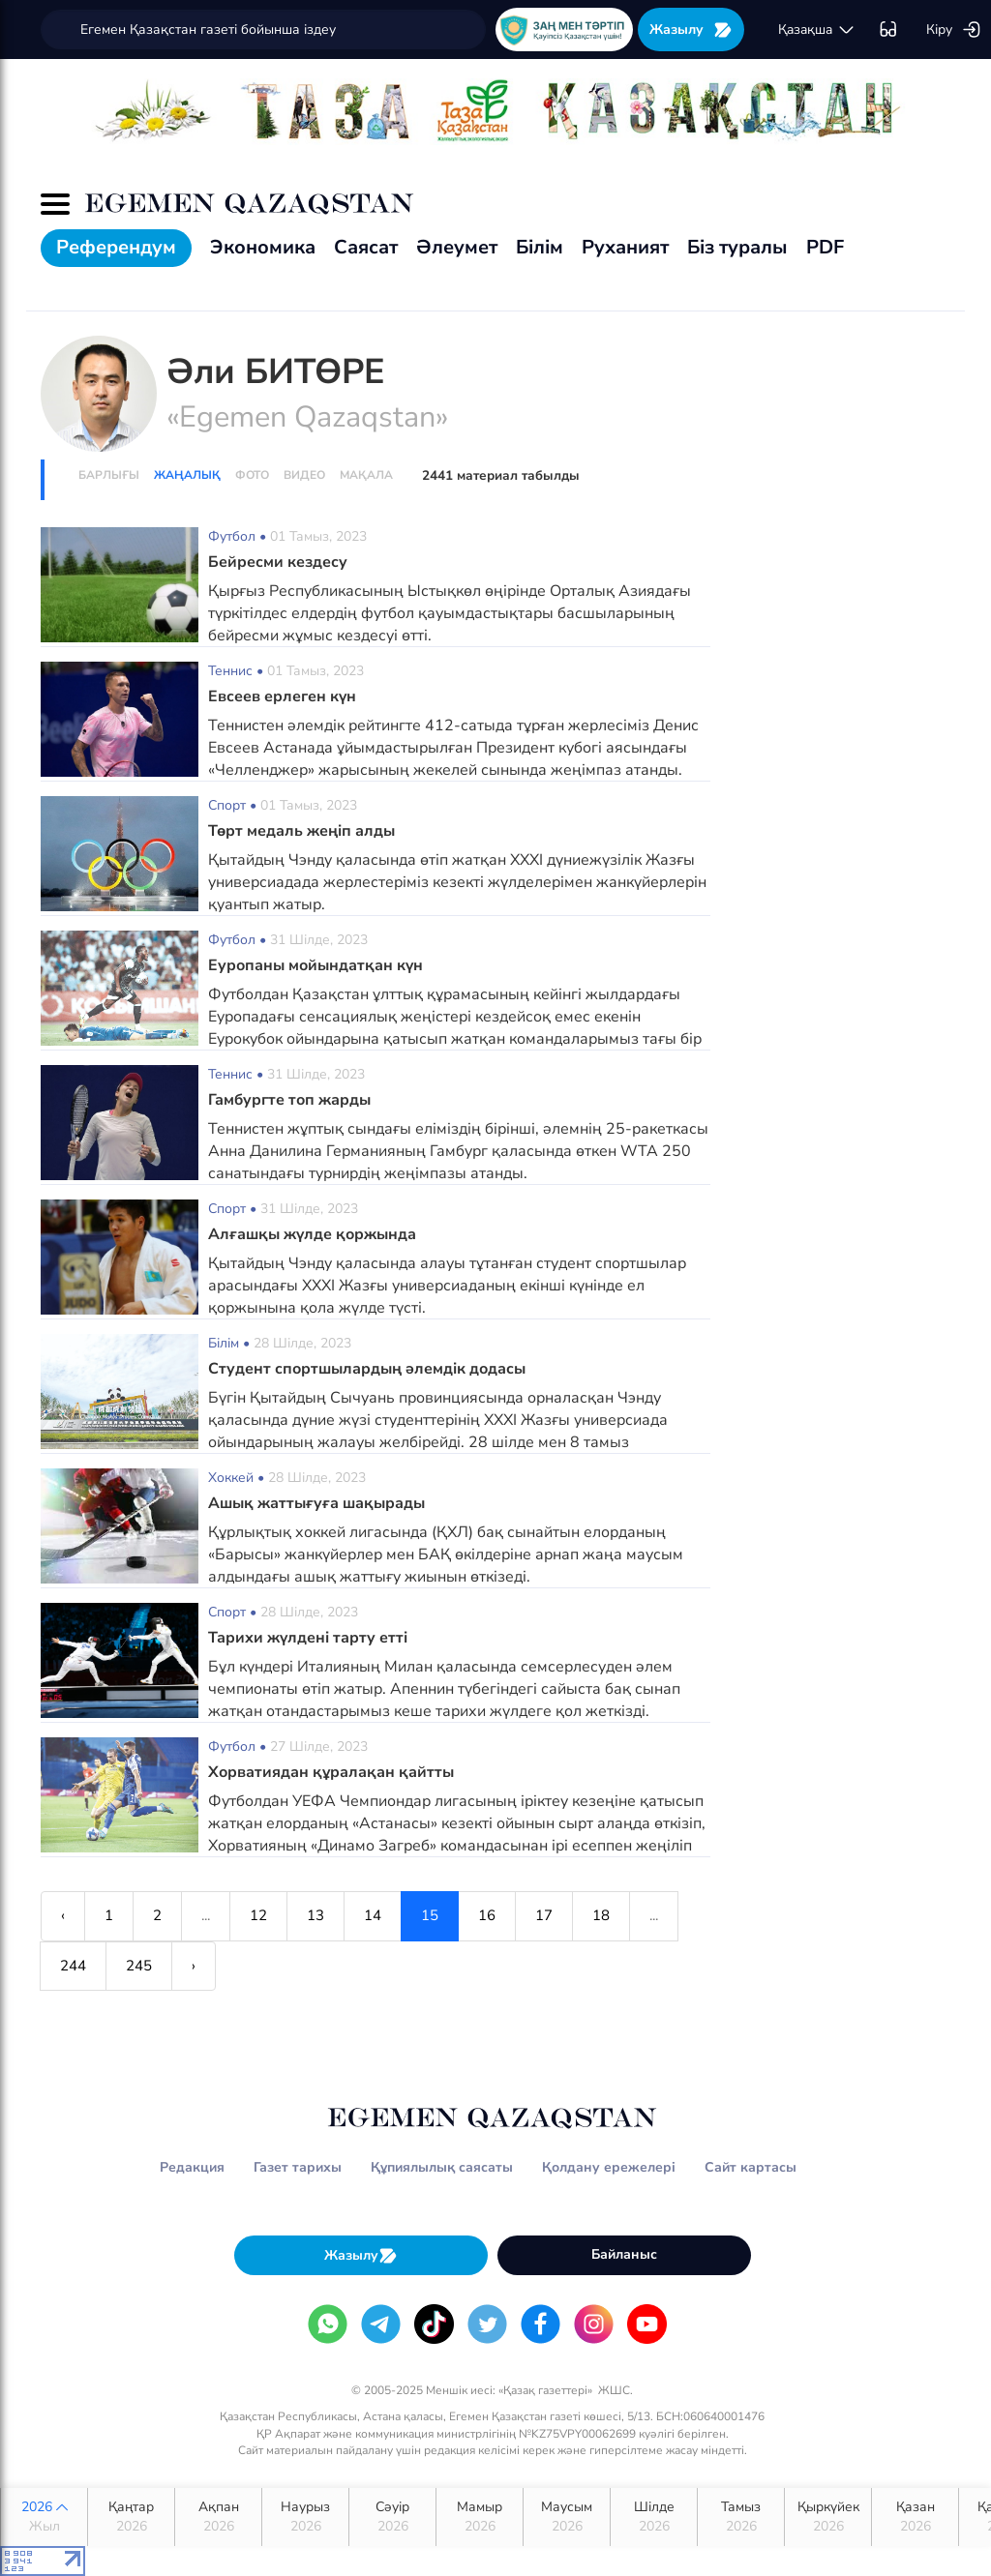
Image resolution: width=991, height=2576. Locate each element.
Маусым (566, 2517)
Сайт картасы (750, 2167)
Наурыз (305, 2517)
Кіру (953, 30)
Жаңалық (187, 475)
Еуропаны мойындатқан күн (315, 965)
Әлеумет (456, 247)
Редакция (192, 2167)
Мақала (366, 475)
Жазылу (691, 29)
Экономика (262, 247)
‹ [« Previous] (63, 1915)
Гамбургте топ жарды (289, 1099)
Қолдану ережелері (609, 2167)
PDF (825, 247)
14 (372, 1915)
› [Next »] (193, 1965)
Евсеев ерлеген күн (282, 696)
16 (487, 1915)
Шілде (653, 2517)
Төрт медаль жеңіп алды (301, 831)
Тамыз (740, 2517)
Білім (539, 247)
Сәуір (392, 2517)
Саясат (366, 247)
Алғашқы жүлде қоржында (312, 1234)
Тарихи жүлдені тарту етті (307, 1637)
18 (601, 1915)
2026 (44, 2517)
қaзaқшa (817, 30)
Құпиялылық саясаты (442, 2167)
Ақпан (218, 2517)
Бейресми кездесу (277, 562)
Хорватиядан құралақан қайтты (331, 1772)
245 (139, 1965)
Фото (252, 475)
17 (544, 1915)
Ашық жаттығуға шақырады (316, 1503)
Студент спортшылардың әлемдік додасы (367, 1368)
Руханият (625, 247)
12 (258, 1915)
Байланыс (624, 2254)
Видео (304, 475)
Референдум (116, 247)
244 (73, 1965)
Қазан (915, 2517)
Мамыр (479, 2517)
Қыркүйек (828, 2517)
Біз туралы (737, 247)
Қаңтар (131, 2517)
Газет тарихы (298, 2167)
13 (315, 1915)
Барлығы (108, 475)
